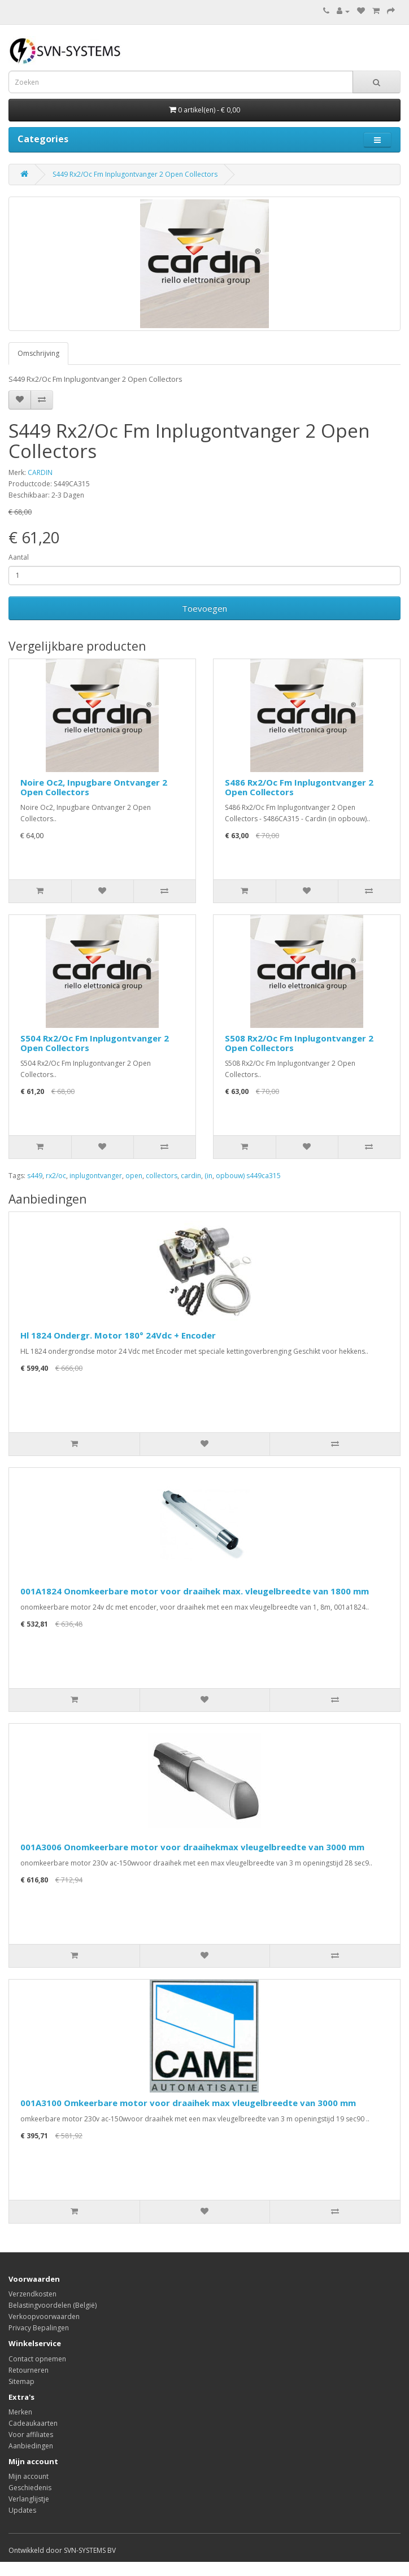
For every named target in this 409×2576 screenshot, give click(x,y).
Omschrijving (38, 353)
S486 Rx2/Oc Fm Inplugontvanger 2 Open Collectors (299, 787)
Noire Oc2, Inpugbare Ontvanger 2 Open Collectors (93, 787)
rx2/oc (56, 1175)
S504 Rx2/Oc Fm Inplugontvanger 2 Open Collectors (94, 1042)
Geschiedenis (29, 2487)
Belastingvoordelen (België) (52, 2305)
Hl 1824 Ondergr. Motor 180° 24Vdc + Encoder (118, 1335)
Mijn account (28, 2476)
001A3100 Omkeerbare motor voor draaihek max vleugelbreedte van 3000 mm (188, 2102)
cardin (191, 1175)
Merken (20, 2412)
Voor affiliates (30, 2434)
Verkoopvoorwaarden (44, 2316)
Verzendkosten (32, 2294)
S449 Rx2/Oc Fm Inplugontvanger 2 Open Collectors (135, 174)
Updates (22, 2510)
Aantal (18, 557)
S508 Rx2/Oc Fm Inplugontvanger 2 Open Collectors (299, 1042)
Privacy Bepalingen (38, 2328)
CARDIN (40, 472)
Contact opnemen (37, 2359)
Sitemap (21, 2381)
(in (208, 1175)
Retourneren (28, 2370)
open (133, 1175)
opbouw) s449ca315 (248, 1175)
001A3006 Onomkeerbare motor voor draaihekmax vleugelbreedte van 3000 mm (192, 1847)
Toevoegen (204, 608)
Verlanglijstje (28, 2499)
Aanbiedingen (30, 2446)
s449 (34, 1175)
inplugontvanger (95, 1175)
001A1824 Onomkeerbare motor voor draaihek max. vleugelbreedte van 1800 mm (194, 1591)
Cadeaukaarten (33, 2423)
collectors (161, 1175)
